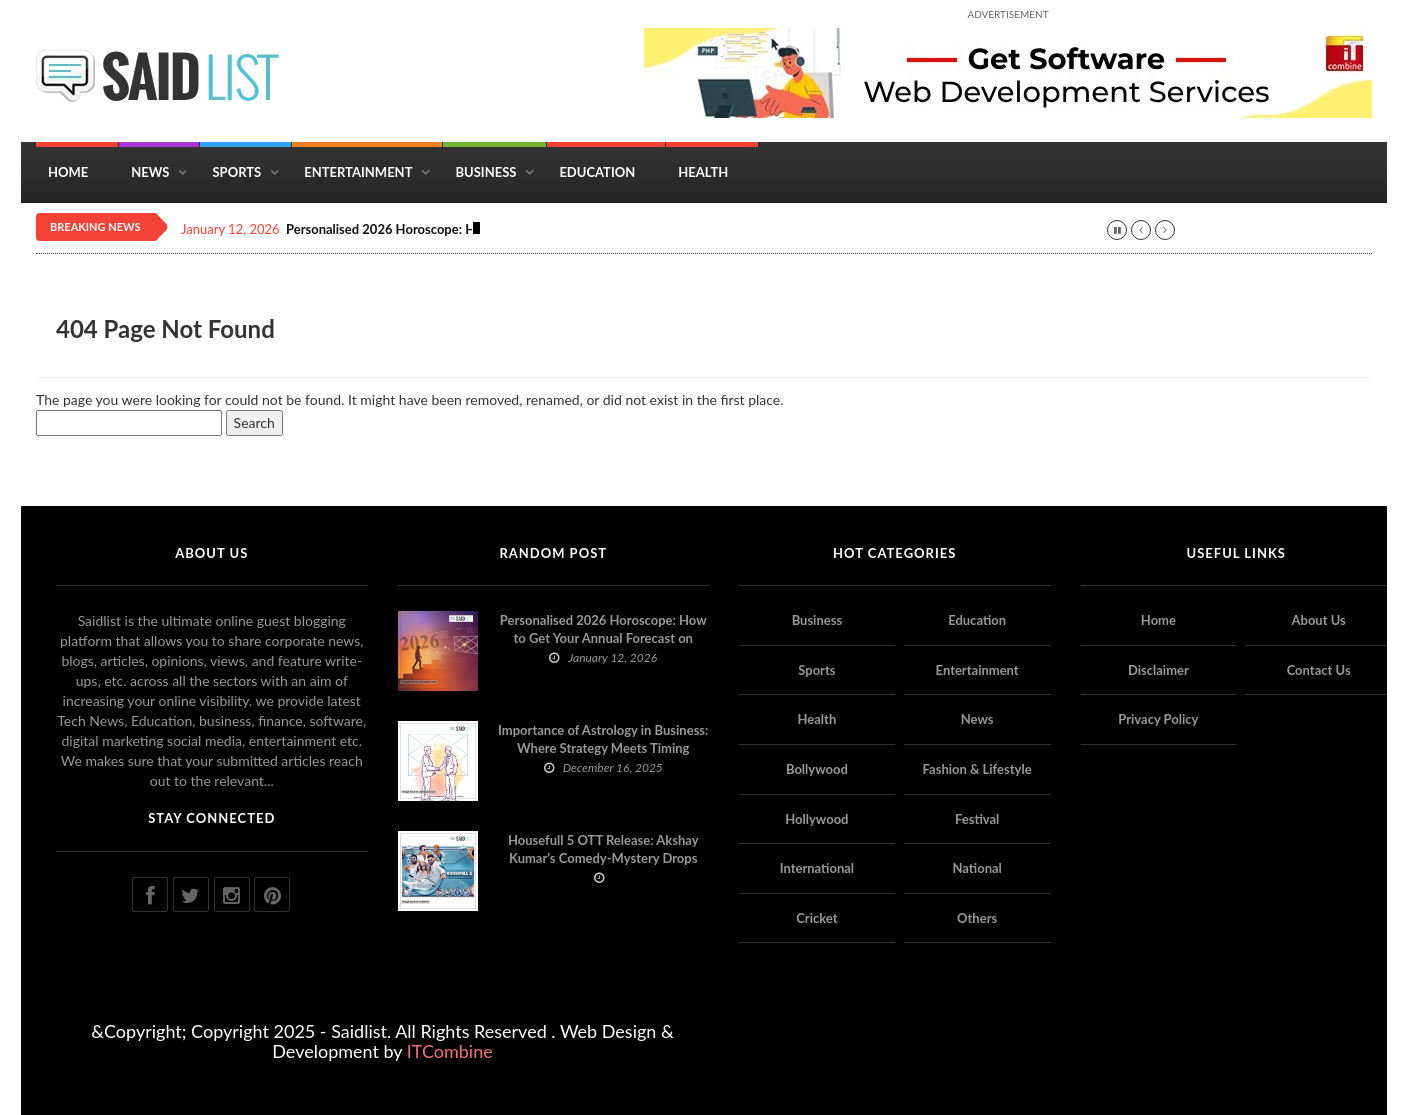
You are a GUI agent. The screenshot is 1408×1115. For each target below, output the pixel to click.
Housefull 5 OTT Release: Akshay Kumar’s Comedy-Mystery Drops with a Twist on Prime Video (603, 858)
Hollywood (816, 819)
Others (977, 918)
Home (68, 172)
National (976, 868)
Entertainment (358, 172)
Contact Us (1319, 670)
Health (703, 172)
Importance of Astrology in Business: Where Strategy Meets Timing (603, 739)
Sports (236, 172)
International (817, 868)
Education (597, 172)
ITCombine (450, 1051)
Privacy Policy (1158, 719)
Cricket (816, 918)
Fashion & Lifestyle (977, 769)
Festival (977, 819)
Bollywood (817, 769)
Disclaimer (1158, 670)
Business (485, 172)
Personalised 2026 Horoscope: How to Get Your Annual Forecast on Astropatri (603, 638)
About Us (1318, 620)
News (150, 172)
